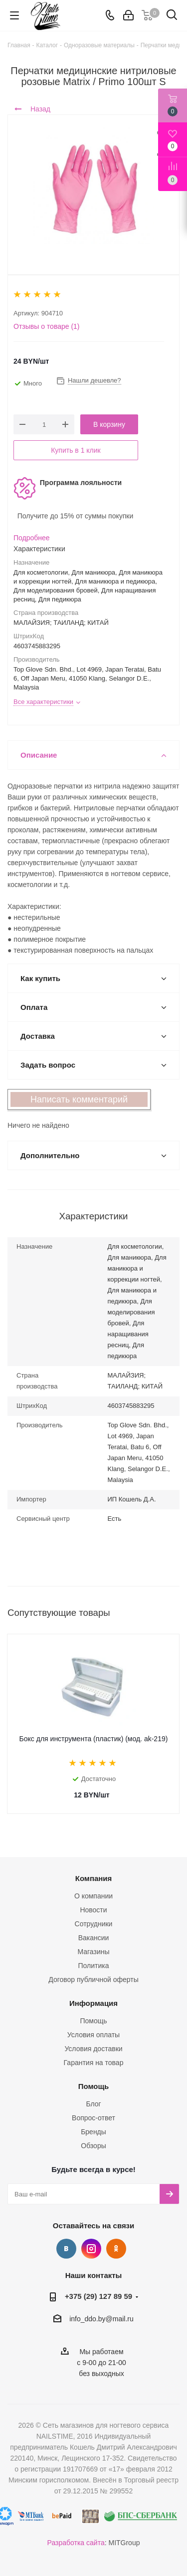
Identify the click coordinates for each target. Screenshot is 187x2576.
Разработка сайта (76, 2543)
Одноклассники (116, 2249)
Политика (93, 1966)
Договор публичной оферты (93, 1979)
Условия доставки (93, 2049)
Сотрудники (94, 1924)
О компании (93, 1896)
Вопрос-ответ (93, 2118)
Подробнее (31, 538)
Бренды (93, 2132)
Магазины (93, 1952)
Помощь (93, 2021)
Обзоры (93, 2146)
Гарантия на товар (94, 2063)
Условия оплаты (93, 2035)
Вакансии (93, 1938)
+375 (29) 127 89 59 (98, 2296)
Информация (93, 2003)
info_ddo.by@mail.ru (101, 2319)
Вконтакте (66, 2249)
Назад (32, 109)
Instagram (91, 2249)
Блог (93, 2104)
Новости (93, 1910)
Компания (93, 1878)
